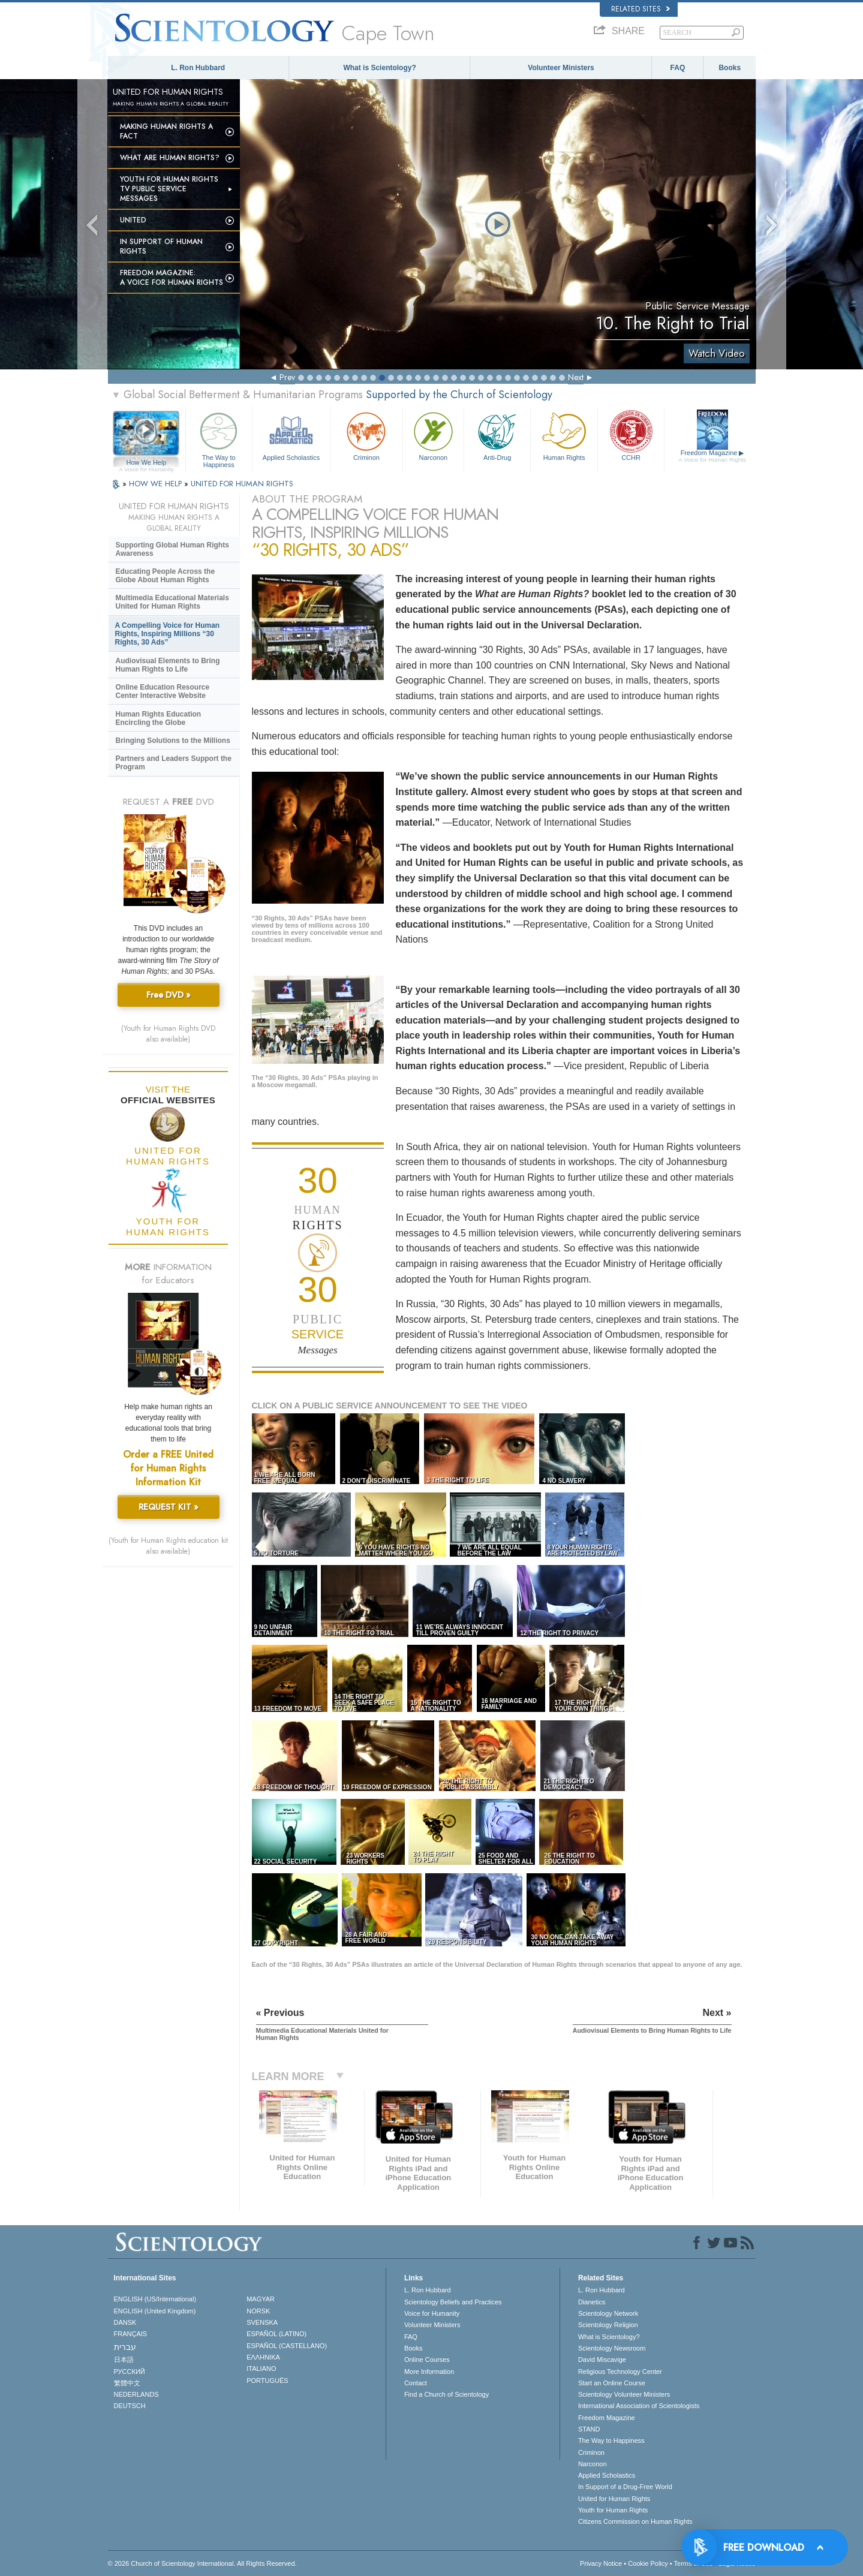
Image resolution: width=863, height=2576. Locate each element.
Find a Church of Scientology (446, 2394)
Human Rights (564, 435)
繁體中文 (127, 2383)
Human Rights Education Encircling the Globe (159, 718)
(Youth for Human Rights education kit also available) (168, 1546)
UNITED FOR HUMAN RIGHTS (242, 483)
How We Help (146, 463)
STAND (589, 2429)
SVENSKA (262, 2322)
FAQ (677, 68)
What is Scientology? (379, 68)
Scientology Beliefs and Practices (453, 2302)
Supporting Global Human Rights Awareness (172, 549)
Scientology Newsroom (612, 2348)
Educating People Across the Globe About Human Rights (165, 575)
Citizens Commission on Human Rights (635, 2521)
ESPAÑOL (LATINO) (276, 2333)
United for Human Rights (614, 2498)
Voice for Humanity (431, 2313)
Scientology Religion (608, 2324)
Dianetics (591, 2302)
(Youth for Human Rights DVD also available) (168, 1034)
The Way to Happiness (219, 438)
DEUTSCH (130, 2405)
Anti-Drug (497, 435)
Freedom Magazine (712, 456)
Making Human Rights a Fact (166, 131)
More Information (429, 2371)
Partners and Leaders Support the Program (173, 762)
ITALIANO (261, 2368)
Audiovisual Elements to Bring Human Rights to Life (168, 665)
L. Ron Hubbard (198, 68)
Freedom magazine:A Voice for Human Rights (171, 277)
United (133, 220)
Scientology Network (608, 2313)
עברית (125, 2347)
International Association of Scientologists (638, 2405)
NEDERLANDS (136, 2394)
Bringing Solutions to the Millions (173, 740)
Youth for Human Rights (613, 2510)
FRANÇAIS (131, 2333)
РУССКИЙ (129, 2371)
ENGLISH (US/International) (155, 2299)
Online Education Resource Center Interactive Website (163, 691)
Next (576, 377)
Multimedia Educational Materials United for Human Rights (172, 602)
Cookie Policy (648, 2563)
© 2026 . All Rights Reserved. (202, 2563)
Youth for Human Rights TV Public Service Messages (169, 189)
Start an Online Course (611, 2383)
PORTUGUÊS (267, 2380)
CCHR (631, 435)
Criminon (366, 435)
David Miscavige (602, 2359)
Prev (287, 377)
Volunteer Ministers (561, 68)
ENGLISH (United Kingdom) (155, 2311)
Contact (415, 2383)
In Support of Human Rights (161, 246)
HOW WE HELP (156, 483)
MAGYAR (260, 2299)
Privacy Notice (601, 2563)
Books (729, 68)
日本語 (124, 2359)
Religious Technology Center (620, 2371)
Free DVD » (168, 995)
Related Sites (640, 9)
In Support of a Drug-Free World (625, 2486)
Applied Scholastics (291, 435)
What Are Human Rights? (169, 157)
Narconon (433, 435)
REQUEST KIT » (169, 1507)
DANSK (125, 2322)
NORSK (258, 2311)
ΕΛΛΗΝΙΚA (263, 2357)
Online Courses (427, 2359)
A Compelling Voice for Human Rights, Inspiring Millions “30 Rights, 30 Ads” (167, 633)
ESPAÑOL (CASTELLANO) (286, 2345)
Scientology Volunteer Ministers (624, 2394)
